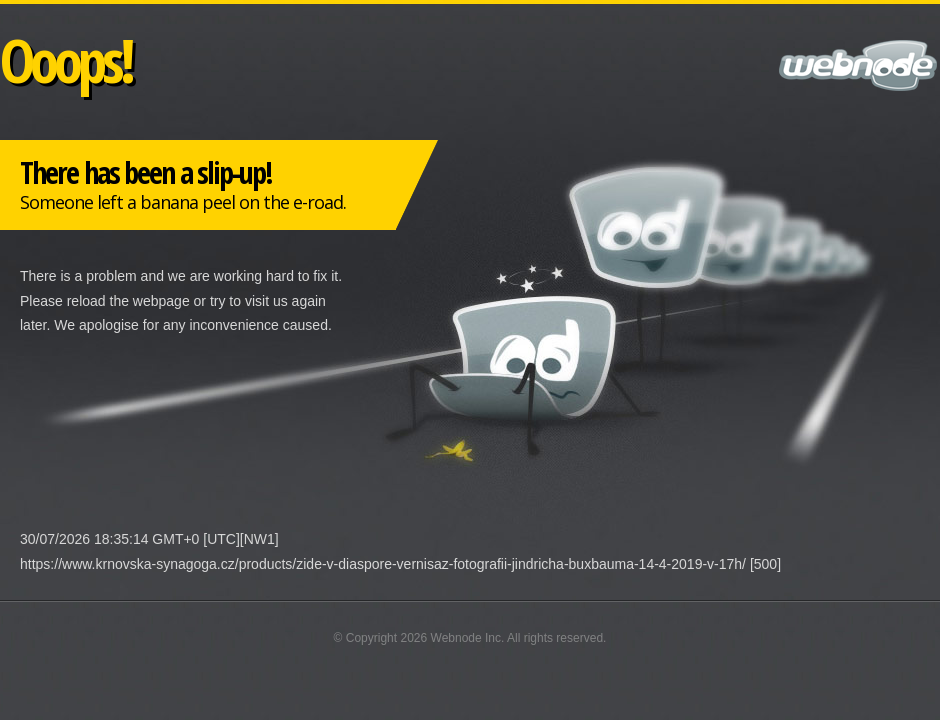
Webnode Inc (466, 638)
